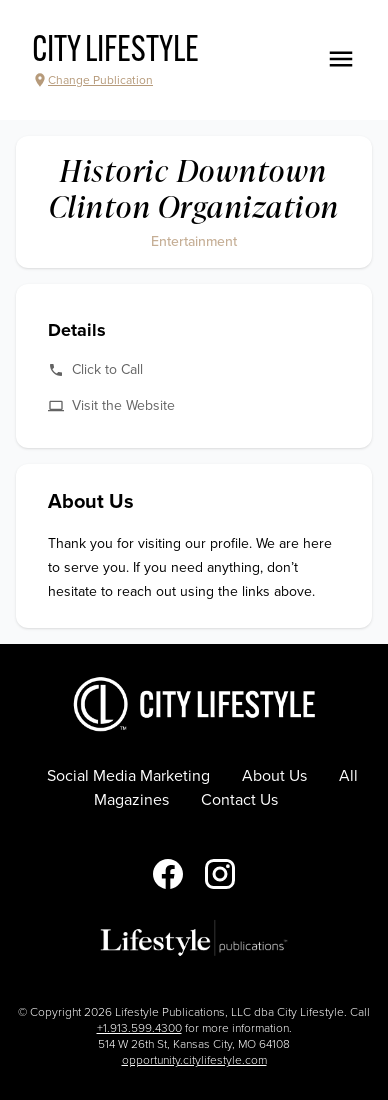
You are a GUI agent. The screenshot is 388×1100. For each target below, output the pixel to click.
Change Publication (92, 80)
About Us (274, 776)
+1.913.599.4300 (139, 1028)
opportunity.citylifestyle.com (194, 1060)
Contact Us (239, 800)
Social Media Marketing (128, 776)
